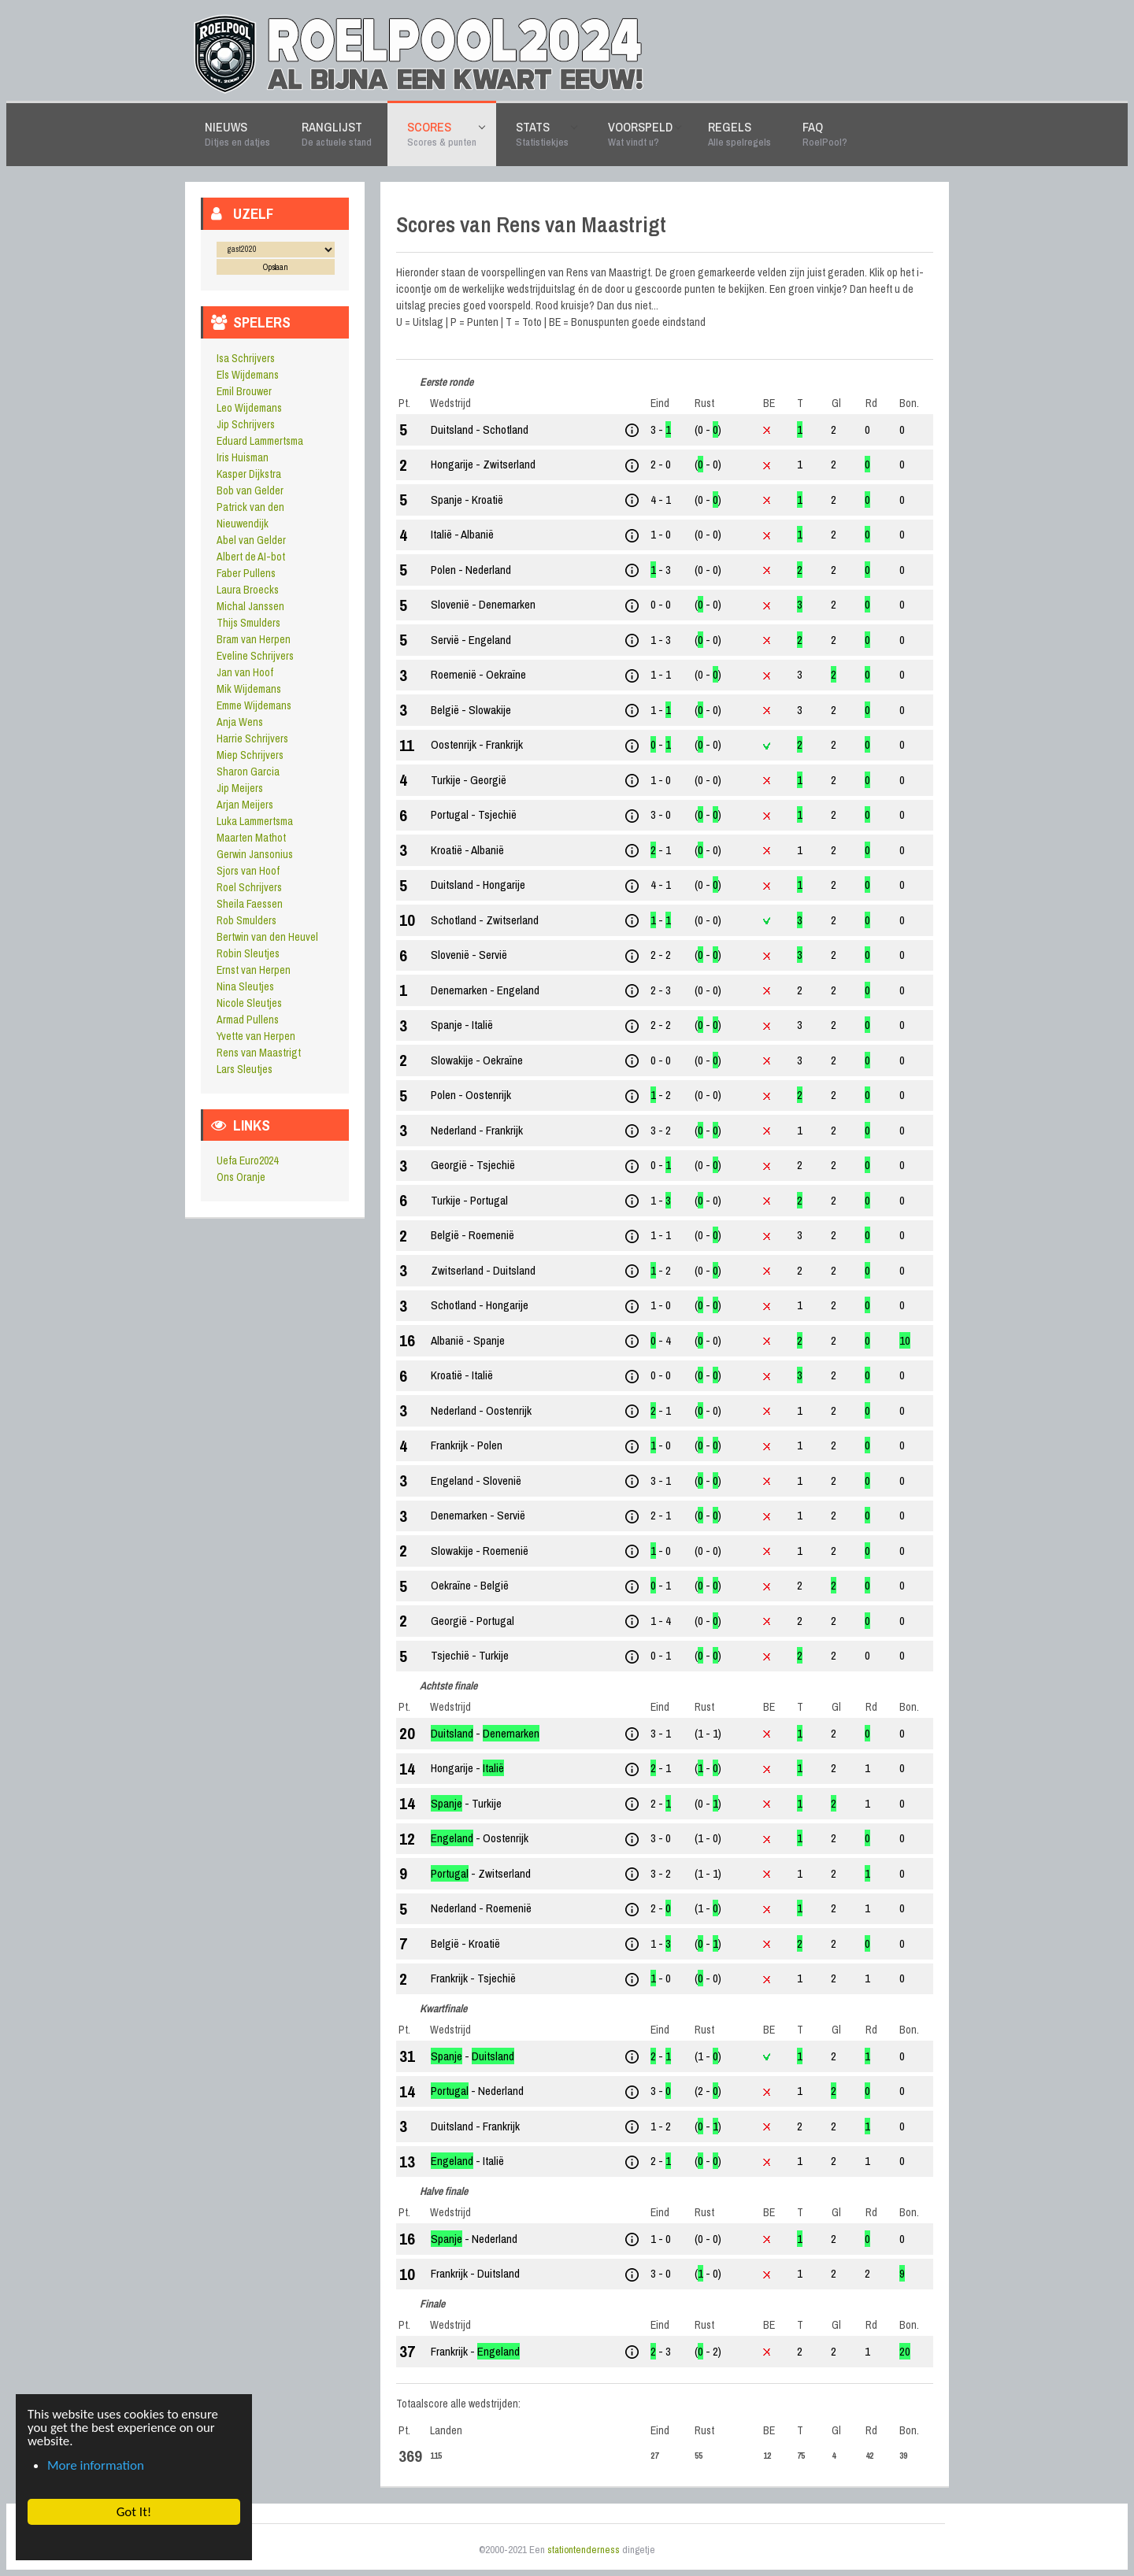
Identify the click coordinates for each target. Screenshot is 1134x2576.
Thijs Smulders (248, 623)
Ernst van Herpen (254, 970)
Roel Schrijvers (249, 887)
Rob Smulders (246, 920)
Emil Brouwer (244, 391)
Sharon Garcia (248, 771)
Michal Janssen (250, 606)
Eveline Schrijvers (255, 656)
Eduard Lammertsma (260, 441)
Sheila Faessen (250, 904)
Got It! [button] (133, 2512)
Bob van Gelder (250, 490)
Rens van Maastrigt (259, 1053)
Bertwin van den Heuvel (267, 937)
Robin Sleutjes (248, 953)
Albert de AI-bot (251, 557)
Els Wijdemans (248, 375)
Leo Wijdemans (249, 408)
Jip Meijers (240, 788)
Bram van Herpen (254, 639)
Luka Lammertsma (255, 821)
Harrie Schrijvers (252, 738)
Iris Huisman (243, 457)
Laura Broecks (248, 590)
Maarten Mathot (251, 838)
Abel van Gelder (251, 540)
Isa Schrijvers (246, 358)
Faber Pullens (246, 573)
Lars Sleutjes (244, 1069)
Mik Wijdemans (249, 689)
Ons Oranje (241, 1177)
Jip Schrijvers (246, 424)
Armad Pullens (248, 1019)
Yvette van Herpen (256, 1036)
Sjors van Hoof (248, 871)
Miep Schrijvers (250, 755)
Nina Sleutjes (245, 986)
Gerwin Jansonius (255, 854)
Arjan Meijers (245, 805)
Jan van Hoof (245, 672)
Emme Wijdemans (254, 705)
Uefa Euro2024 (247, 1160)
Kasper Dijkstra (249, 474)
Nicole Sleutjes (249, 1003)
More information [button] (95, 2465)
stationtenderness (583, 2549)
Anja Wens (240, 722)
